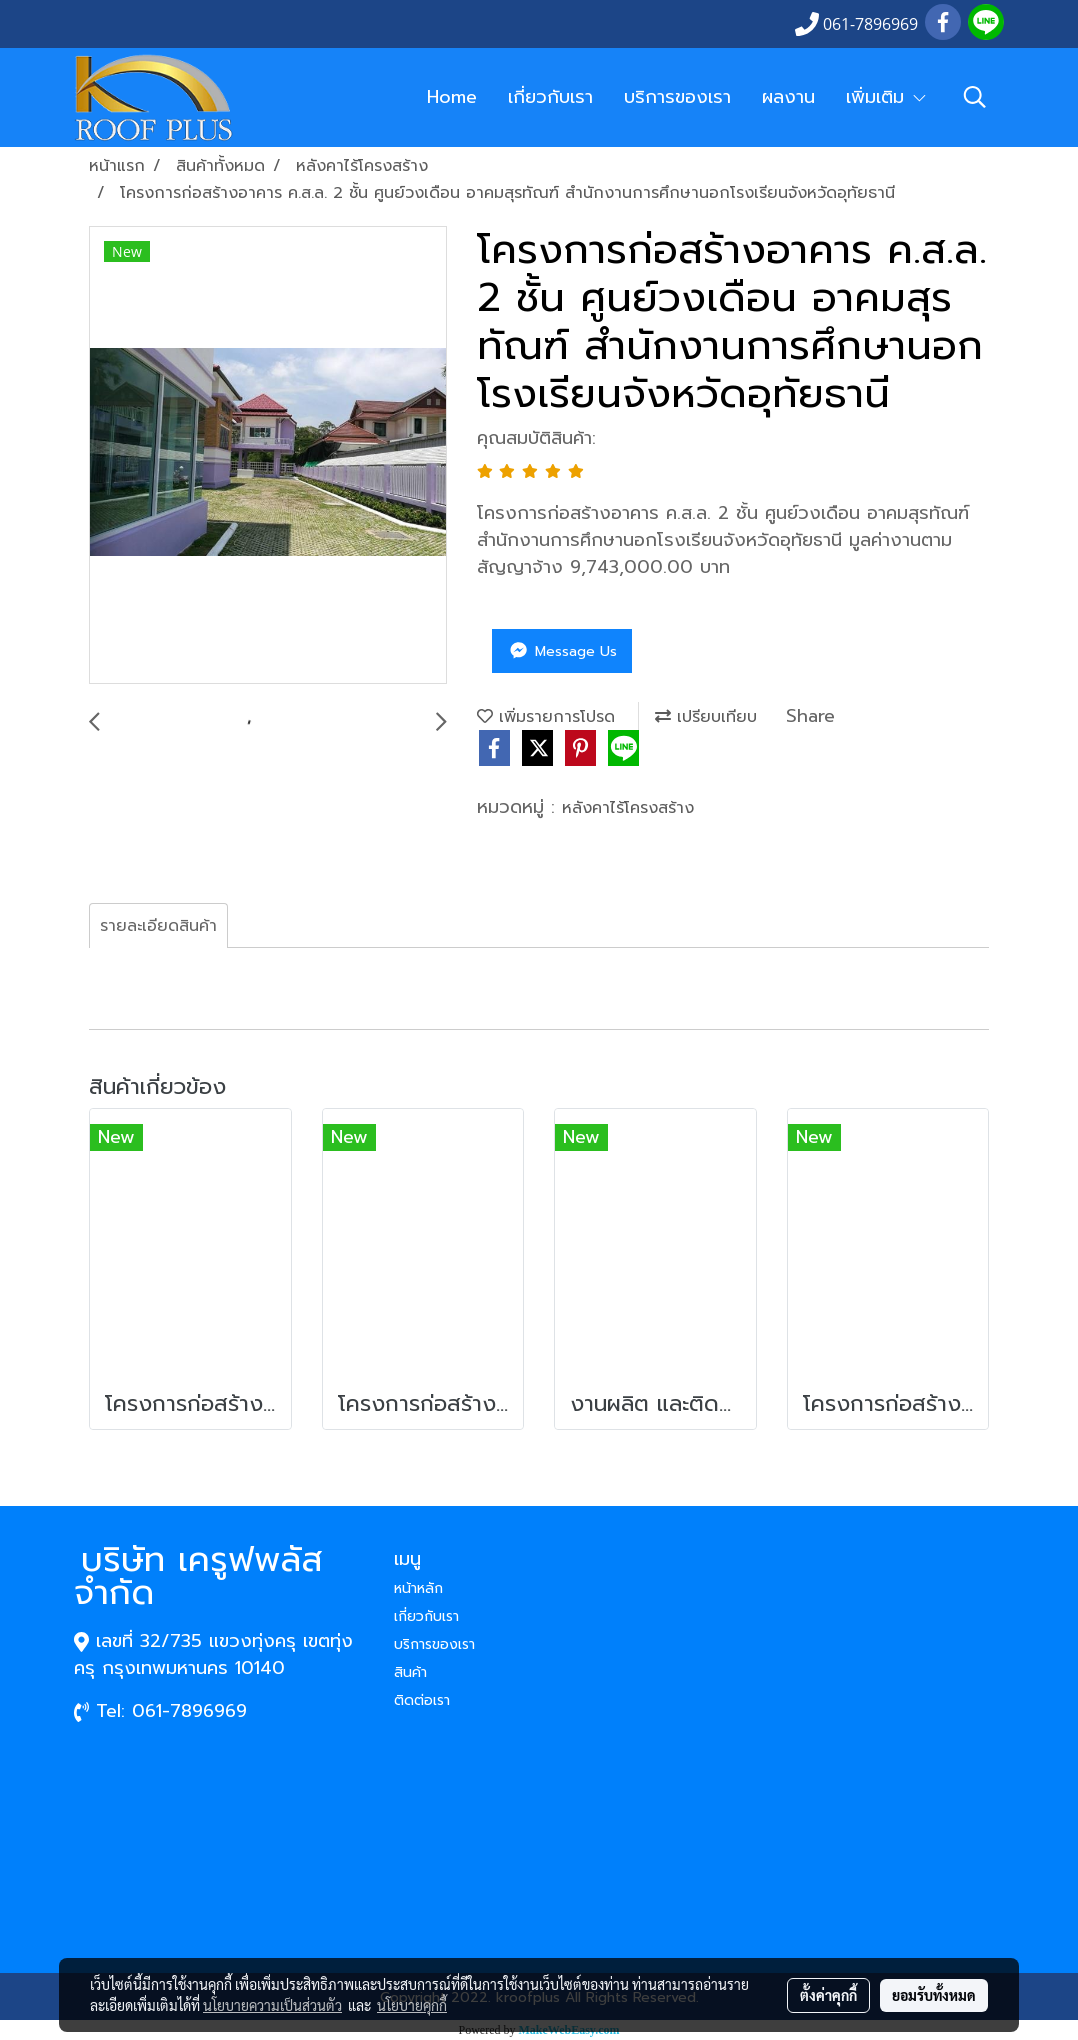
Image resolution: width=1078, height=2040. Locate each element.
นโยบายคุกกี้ (412, 2005)
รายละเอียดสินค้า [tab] (158, 926)
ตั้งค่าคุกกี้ (828, 1995)
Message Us (562, 651)
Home (452, 97)
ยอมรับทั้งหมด (934, 1995)
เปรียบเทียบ (706, 717)
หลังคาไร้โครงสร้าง (628, 808)
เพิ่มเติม (887, 97)
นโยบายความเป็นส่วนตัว (272, 2005)
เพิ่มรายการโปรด (546, 717)
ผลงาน (788, 97)
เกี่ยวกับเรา (550, 97)
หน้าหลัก (418, 1588)
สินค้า (410, 1672)
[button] (975, 97)
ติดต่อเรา (422, 1700)
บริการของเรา (677, 97)
